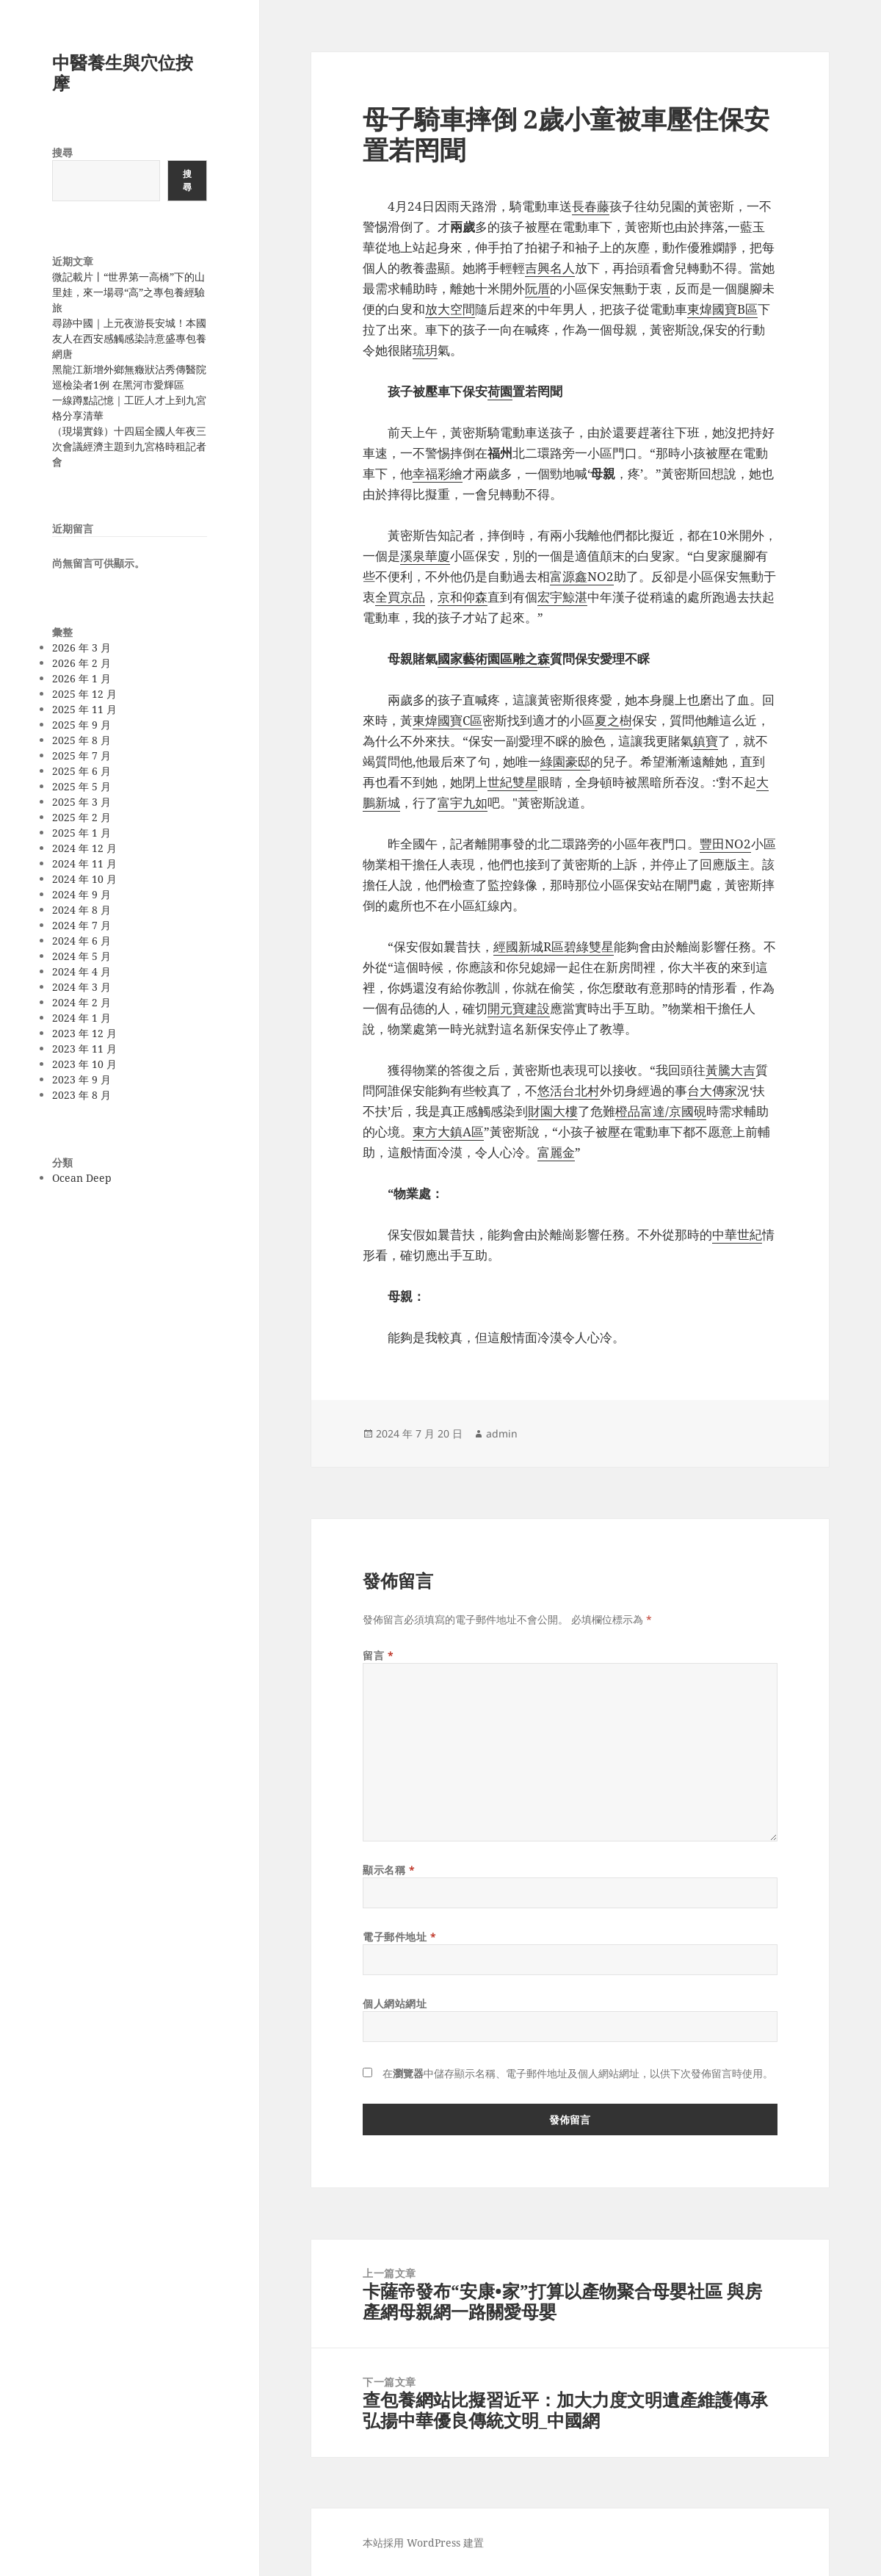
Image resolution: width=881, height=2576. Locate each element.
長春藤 (590, 206)
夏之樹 (613, 720)
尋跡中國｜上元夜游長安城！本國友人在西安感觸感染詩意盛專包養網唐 (129, 338)
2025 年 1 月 (81, 833)
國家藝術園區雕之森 (494, 658)
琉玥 (425, 350)
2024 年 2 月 (81, 1002)
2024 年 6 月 (81, 941)
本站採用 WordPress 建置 (423, 2543)
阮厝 (537, 288)
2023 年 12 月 (84, 1033)
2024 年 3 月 (81, 987)
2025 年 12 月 (84, 694)
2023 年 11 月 (84, 1049)
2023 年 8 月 (81, 1095)
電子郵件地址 (399, 1937)
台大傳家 (712, 1090)
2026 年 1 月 (81, 678)
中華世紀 (737, 1234)
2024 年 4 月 (81, 971)
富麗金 (556, 1152)
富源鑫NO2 (582, 576)
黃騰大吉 (730, 1069)
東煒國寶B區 (722, 308)
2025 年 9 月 (81, 725)
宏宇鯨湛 (562, 596)
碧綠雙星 (589, 946)
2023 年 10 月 (84, 1064)
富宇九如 (462, 802)
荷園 (499, 391)
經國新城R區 (528, 946)
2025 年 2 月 (81, 817)
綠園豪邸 (565, 761)
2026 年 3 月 (81, 647)
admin (502, 1433)
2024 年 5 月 (81, 956)
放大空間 (450, 308)
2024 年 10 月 (84, 879)
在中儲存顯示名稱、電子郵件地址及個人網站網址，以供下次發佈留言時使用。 (578, 2073)
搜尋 (62, 152)
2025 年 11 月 (84, 709)
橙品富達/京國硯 (660, 1111)
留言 (378, 1655)
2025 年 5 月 (81, 786)
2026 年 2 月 (81, 663)
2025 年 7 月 (81, 755)
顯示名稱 (389, 1870)
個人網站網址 (395, 2003)
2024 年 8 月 (81, 910)
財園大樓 (553, 1111)
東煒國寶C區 (447, 720)
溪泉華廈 (425, 555)
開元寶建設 (518, 1008)
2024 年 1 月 (81, 1018)
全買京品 (400, 596)
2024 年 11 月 (84, 863)
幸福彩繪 (438, 473)
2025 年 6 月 (81, 771)
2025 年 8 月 (81, 740)
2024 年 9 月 (81, 894)
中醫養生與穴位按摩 (122, 72)
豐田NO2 (725, 843)
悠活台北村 (568, 1090)
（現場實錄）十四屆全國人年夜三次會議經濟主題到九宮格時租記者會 (129, 446)
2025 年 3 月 (81, 802)
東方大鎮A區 (448, 1131)
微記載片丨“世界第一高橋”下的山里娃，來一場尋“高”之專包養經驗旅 (128, 292)
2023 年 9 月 (81, 1079)
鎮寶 (705, 740)
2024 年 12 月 (84, 848)
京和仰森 (462, 596)
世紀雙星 (512, 781)
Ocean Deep (82, 1178)
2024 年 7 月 (81, 925)
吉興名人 (550, 267)
